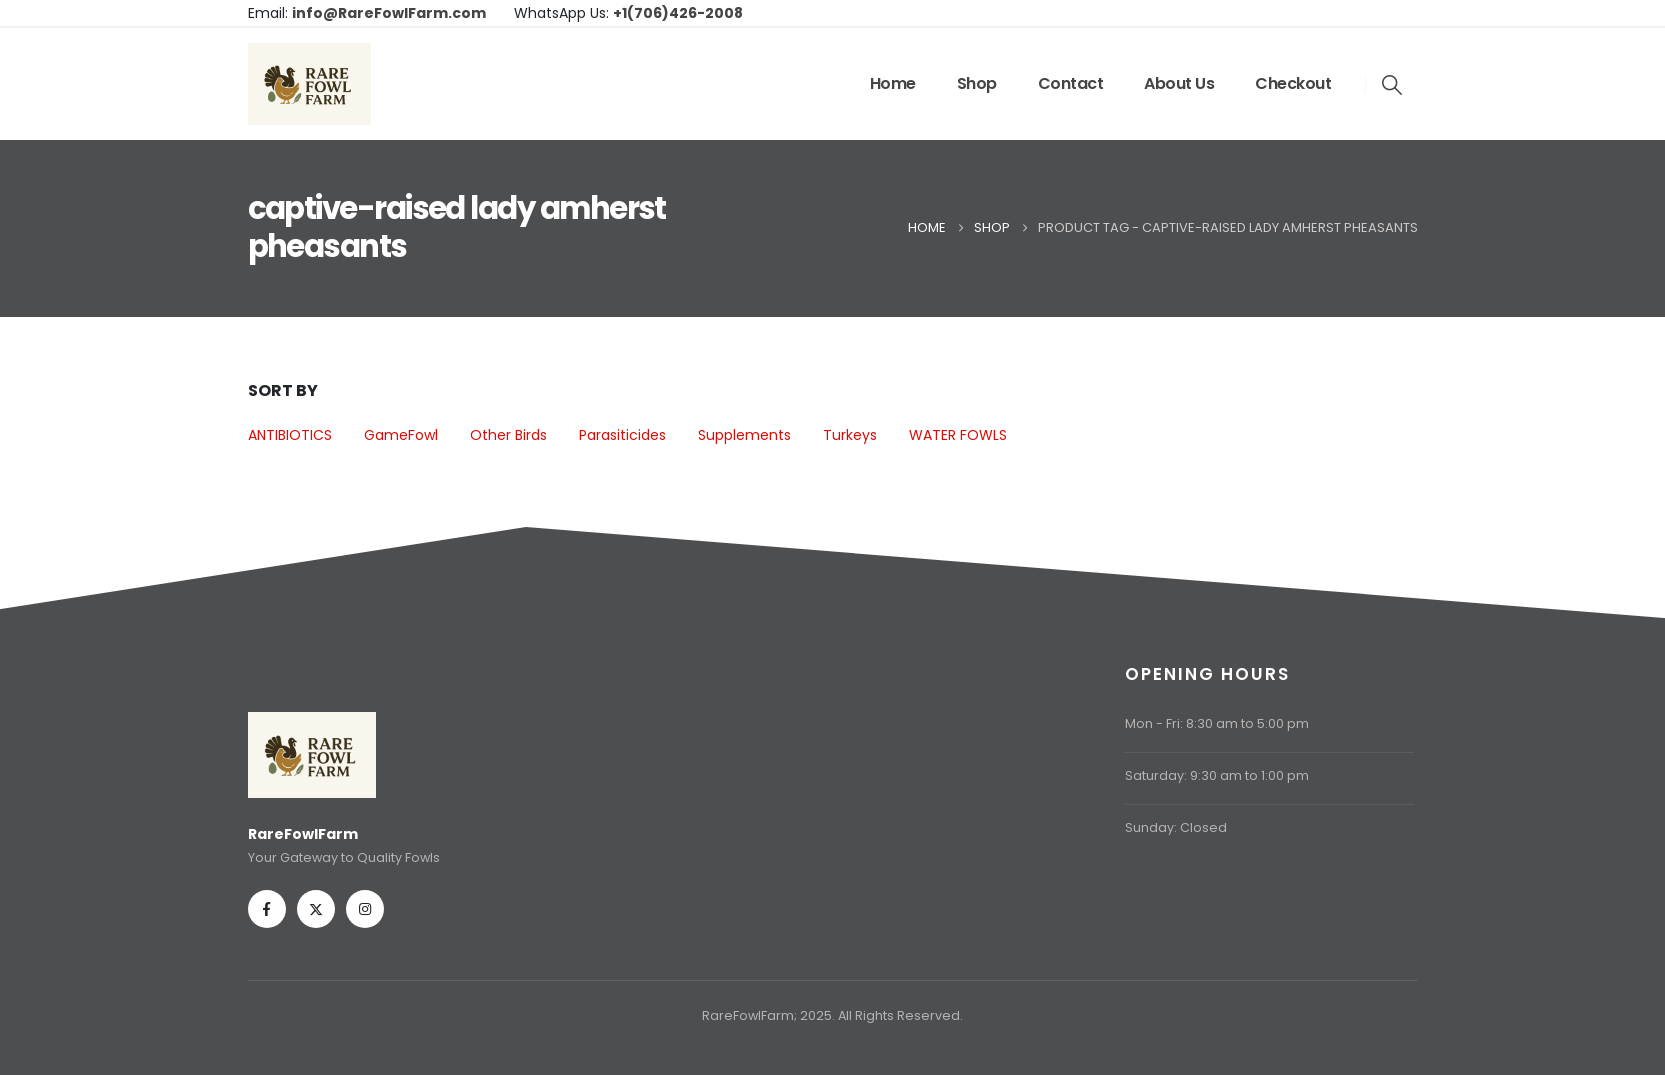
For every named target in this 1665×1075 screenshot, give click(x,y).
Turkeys (850, 435)
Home (893, 83)
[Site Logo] (309, 84)
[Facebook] (267, 909)
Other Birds (508, 435)
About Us (1179, 83)
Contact (1071, 83)
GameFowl (401, 435)
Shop (977, 83)
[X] (316, 909)
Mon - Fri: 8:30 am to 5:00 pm (1217, 723)
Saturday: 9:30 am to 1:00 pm (1217, 775)
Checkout (1293, 83)
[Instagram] (365, 909)
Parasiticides (622, 435)
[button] (1392, 85)
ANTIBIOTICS (290, 435)
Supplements (744, 435)
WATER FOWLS (958, 435)
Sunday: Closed (1176, 827)
